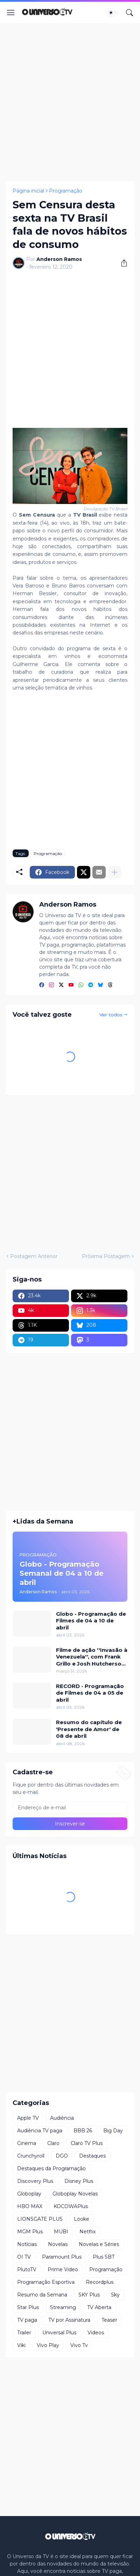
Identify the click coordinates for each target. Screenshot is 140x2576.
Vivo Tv (79, 2345)
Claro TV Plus (87, 2143)
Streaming (63, 2307)
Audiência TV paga (39, 2130)
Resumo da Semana (42, 2295)
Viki (21, 2345)
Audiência (62, 2118)
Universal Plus (59, 2332)
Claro (53, 2143)
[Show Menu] (11, 13)
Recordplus (99, 2282)
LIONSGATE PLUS (40, 2219)
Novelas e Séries (99, 2244)
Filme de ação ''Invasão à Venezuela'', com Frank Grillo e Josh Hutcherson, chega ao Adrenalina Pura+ (91, 1657)
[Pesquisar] (129, 13)
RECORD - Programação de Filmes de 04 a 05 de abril (90, 1693)
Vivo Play (48, 2345)
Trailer (24, 2332)
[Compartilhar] (121, 263)
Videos (96, 2332)
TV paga (27, 2320)
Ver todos (110, 1014)
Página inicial (28, 190)
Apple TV (28, 2118)
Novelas (58, 2244)
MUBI (61, 2231)
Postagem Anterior (33, 1256)
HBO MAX (29, 2206)
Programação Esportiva (46, 2282)
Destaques (92, 2156)
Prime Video (63, 2269)
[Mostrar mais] (114, 872)
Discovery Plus (35, 2181)
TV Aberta (99, 2307)
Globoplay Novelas (75, 2194)
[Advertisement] (70, 102)
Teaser (109, 2320)
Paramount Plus (62, 2257)
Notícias (27, 2244)
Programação (65, 190)
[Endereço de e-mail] (70, 1807)
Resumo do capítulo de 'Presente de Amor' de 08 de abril (89, 1729)
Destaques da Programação (51, 2168)
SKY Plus (89, 2295)
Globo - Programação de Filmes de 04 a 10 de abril (91, 1620)
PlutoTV (26, 2269)
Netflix (87, 2231)
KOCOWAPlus (71, 2206)
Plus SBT (103, 2257)
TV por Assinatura (69, 2320)
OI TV (24, 2257)
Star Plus (28, 2307)
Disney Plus (78, 2181)
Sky (115, 2295)
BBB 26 (83, 2130)
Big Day (113, 2130)
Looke (81, 2219)
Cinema (26, 2143)
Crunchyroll (30, 2156)
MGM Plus (30, 2231)
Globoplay (29, 2194)
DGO (62, 2156)
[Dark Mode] (113, 13)
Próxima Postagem (106, 1256)
